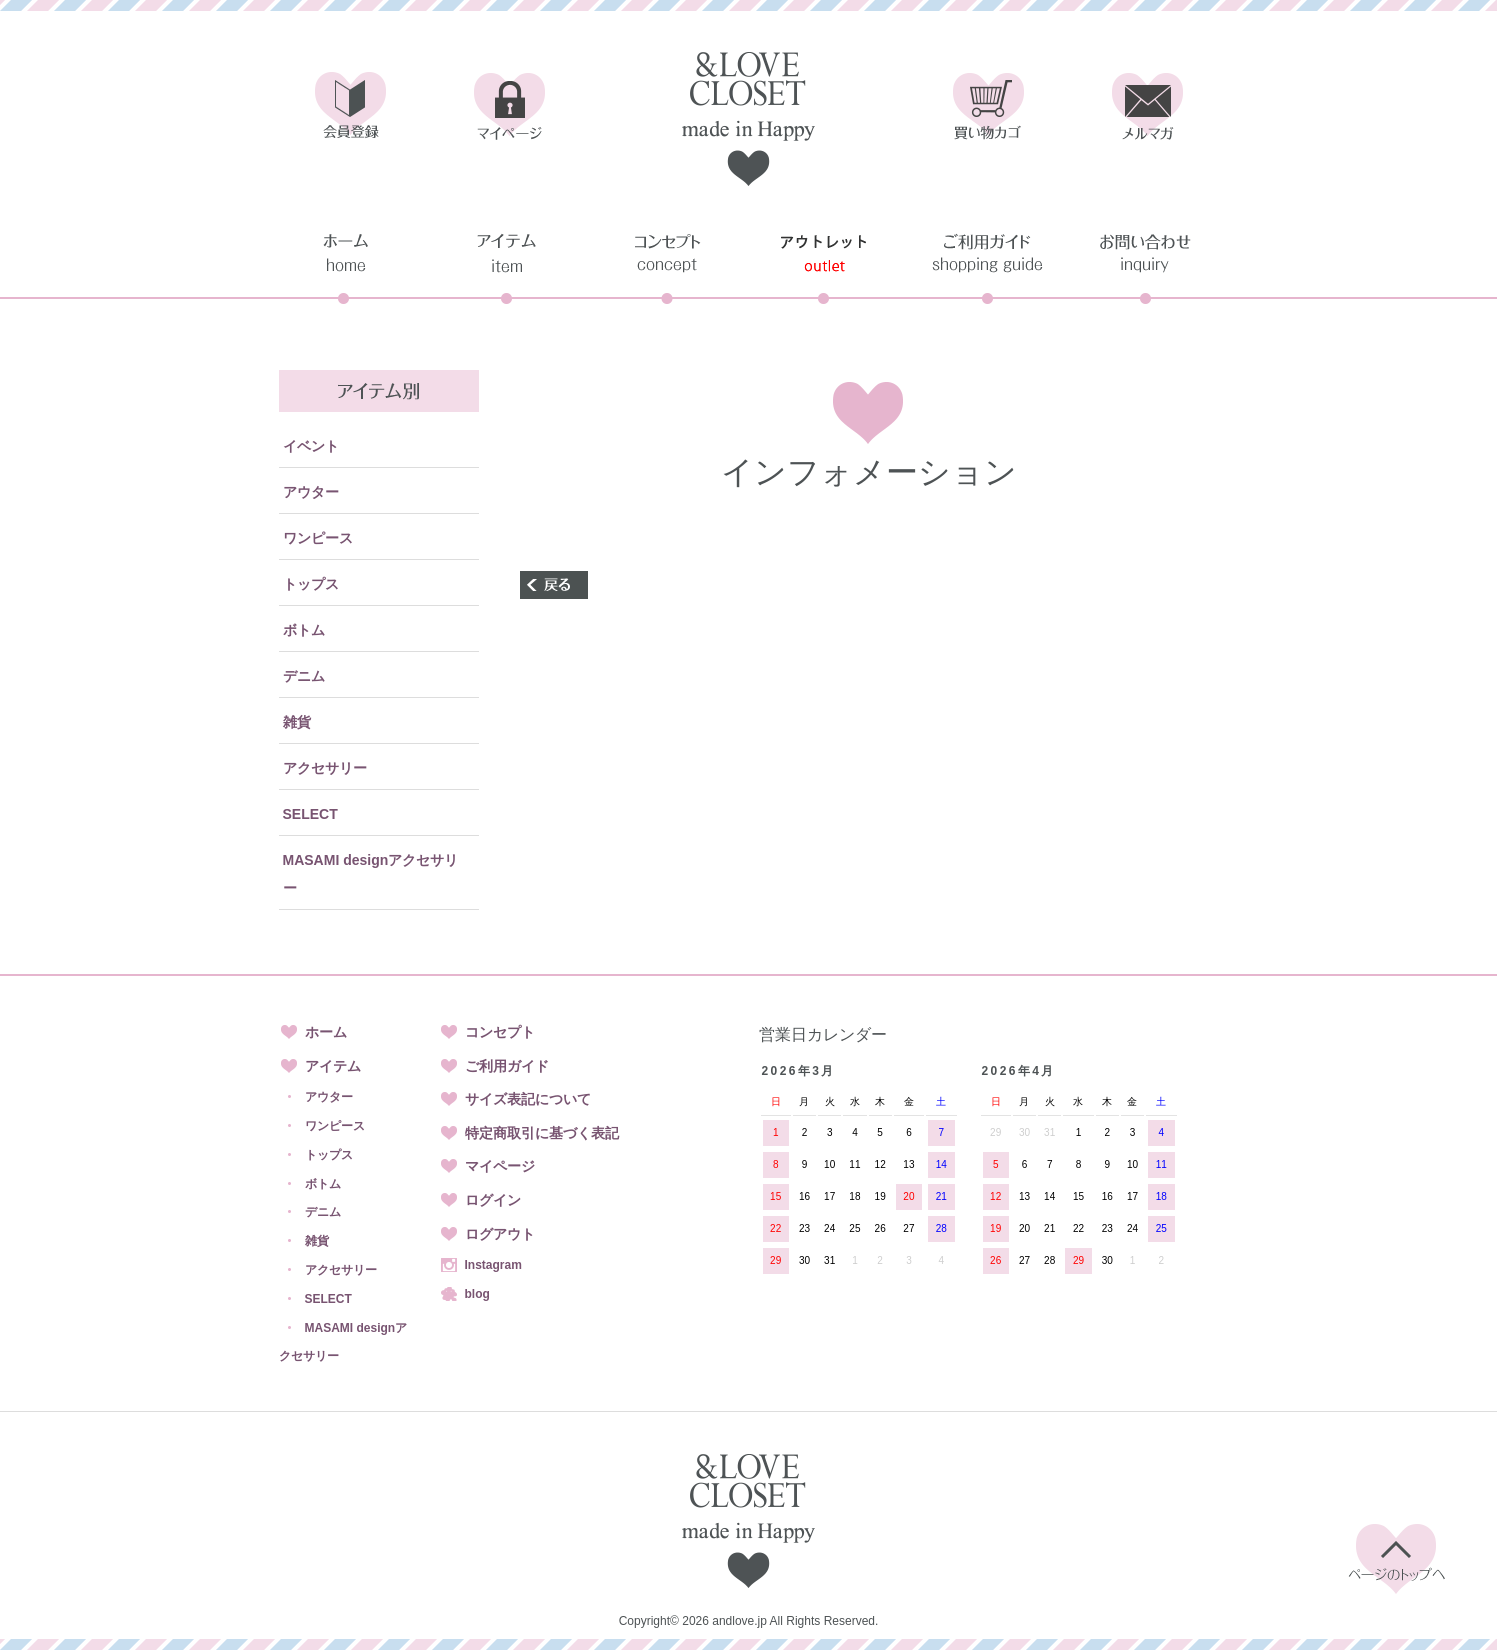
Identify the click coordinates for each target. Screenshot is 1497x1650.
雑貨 (297, 722)
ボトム (304, 630)
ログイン (493, 1200)
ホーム (326, 1032)
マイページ (500, 1166)
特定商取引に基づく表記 (542, 1133)
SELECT (310, 814)
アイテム (333, 1066)
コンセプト (500, 1032)
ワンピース (318, 538)
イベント (311, 446)
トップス (311, 584)
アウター (311, 492)
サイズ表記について (528, 1099)
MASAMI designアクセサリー (371, 874)
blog (477, 1294)
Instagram (493, 1265)
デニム (304, 676)
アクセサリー (325, 768)
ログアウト (500, 1234)
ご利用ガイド (507, 1066)
